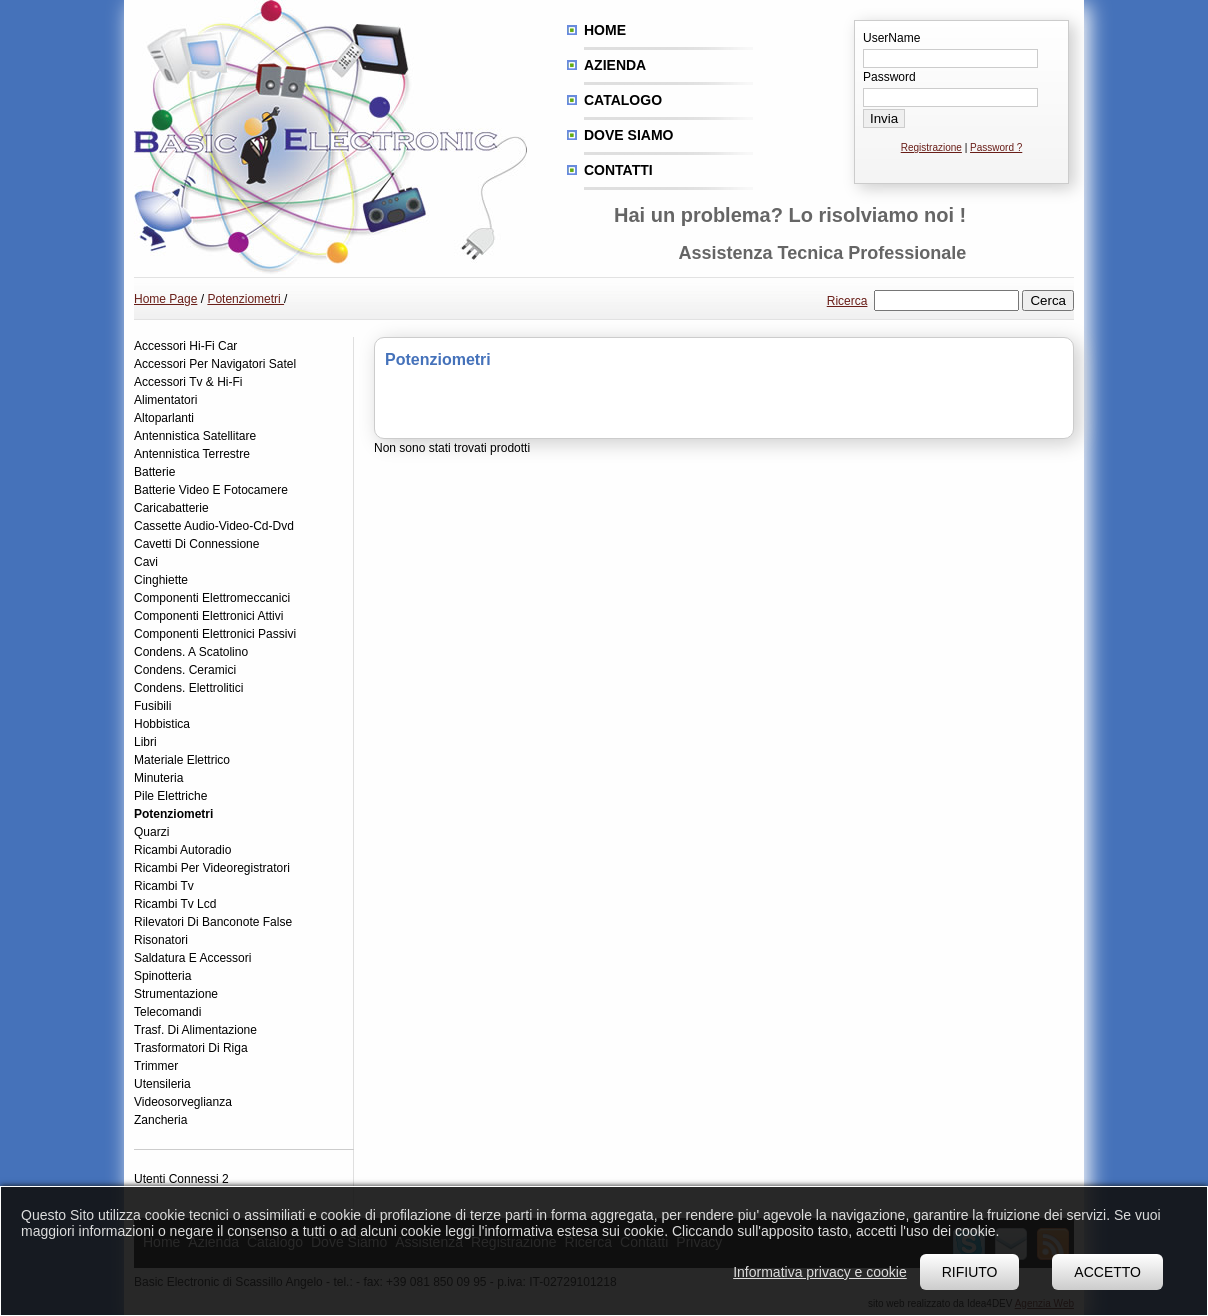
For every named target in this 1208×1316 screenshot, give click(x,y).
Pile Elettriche (170, 796)
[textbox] (946, 300)
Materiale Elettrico (182, 760)
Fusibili (152, 706)
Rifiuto (970, 1272)
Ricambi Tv (164, 886)
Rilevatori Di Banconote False (213, 922)
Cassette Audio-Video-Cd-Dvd (214, 526)
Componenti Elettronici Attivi (208, 616)
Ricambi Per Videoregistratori (212, 868)
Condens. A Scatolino (191, 652)
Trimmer (156, 1066)
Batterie (154, 472)
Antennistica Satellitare (195, 436)
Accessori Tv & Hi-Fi (188, 382)
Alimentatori (165, 400)
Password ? (996, 147)
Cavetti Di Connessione (196, 544)
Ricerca (847, 301)
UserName (891, 38)
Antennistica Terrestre (192, 454)
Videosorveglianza (183, 1102)
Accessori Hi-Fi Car (185, 346)
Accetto (1107, 1272)
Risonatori (161, 940)
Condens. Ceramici (185, 670)
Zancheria (160, 1120)
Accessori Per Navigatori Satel (215, 364)
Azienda (615, 65)
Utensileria (162, 1084)
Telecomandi (167, 1012)
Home (605, 30)
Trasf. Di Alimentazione (195, 1030)
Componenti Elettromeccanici (212, 598)
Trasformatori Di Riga (191, 1048)
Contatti (618, 170)
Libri (145, 742)
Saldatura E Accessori (192, 958)
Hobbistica (162, 724)
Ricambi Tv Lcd (175, 904)
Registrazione (931, 147)
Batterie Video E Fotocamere (211, 490)
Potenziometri (245, 299)
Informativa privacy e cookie (820, 1272)
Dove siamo (628, 135)
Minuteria (158, 778)
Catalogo (623, 100)
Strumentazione (176, 994)
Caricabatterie (171, 508)
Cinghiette (161, 580)
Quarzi (151, 832)
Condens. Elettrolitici (188, 688)
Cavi (146, 562)
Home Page (165, 299)
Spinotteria (162, 976)
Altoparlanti (164, 418)
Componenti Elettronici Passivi (215, 634)
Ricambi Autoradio (182, 850)
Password (889, 77)
